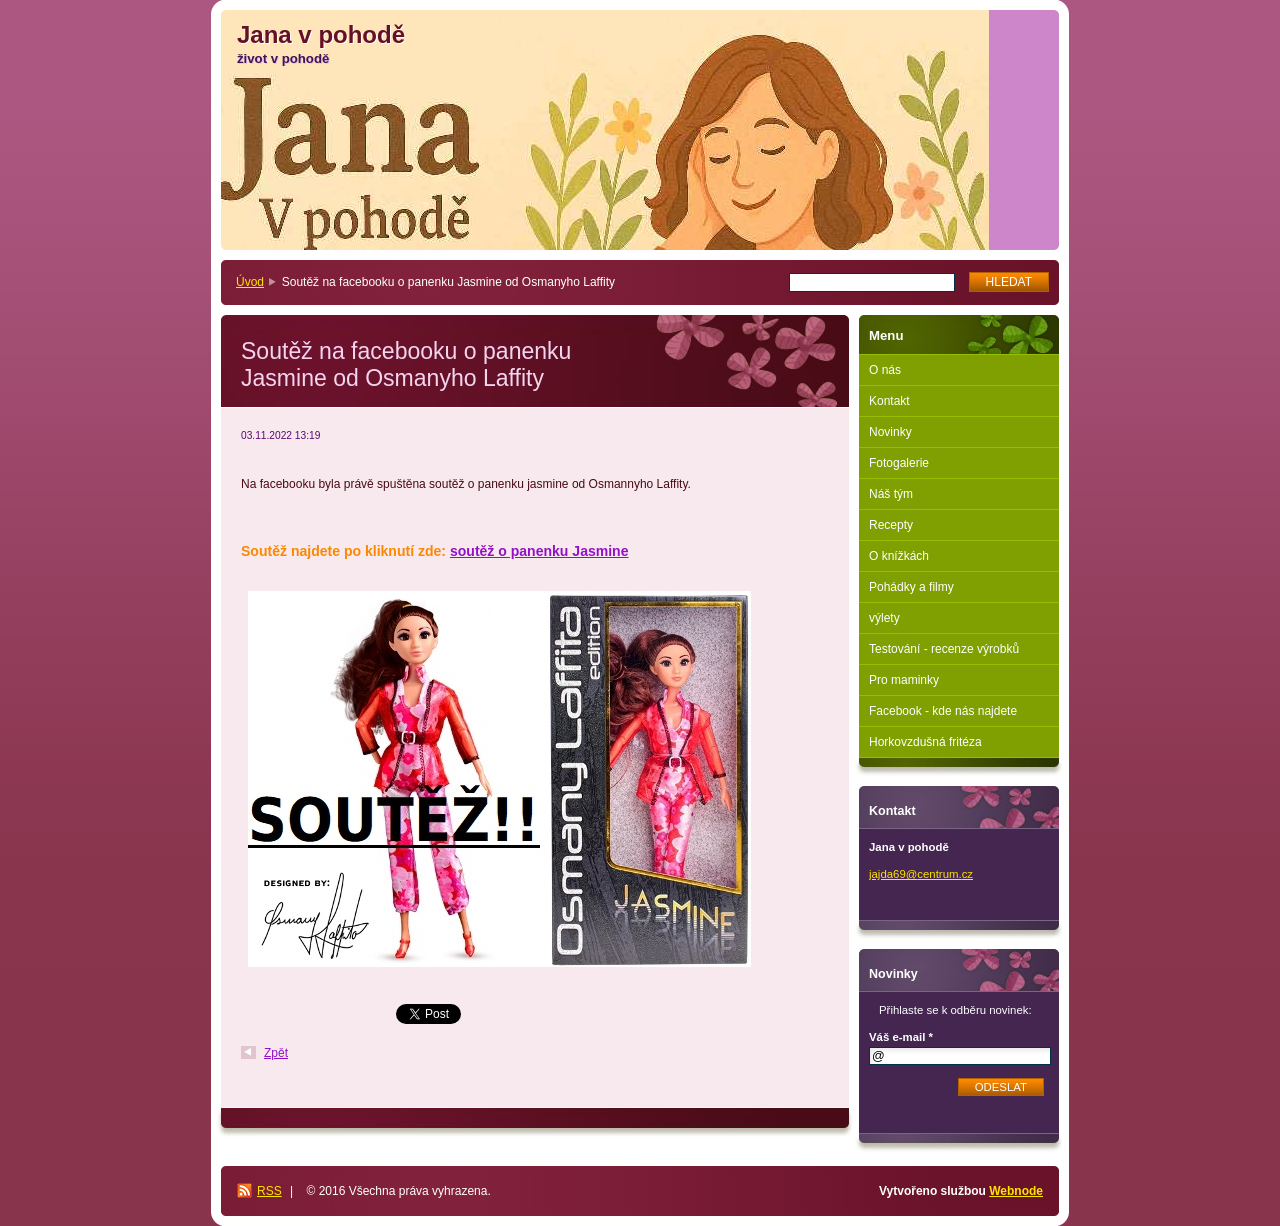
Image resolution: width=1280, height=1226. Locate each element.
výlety (884, 618)
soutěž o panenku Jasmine (539, 551)
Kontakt (889, 401)
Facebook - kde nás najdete (943, 711)
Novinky (890, 432)
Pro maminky (904, 680)
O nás (885, 370)
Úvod (250, 282)
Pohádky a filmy (911, 587)
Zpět (276, 1053)
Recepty (891, 525)
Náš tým (891, 494)
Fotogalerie (899, 463)
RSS (269, 1191)
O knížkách (899, 556)
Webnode (1016, 1191)
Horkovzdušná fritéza (925, 742)
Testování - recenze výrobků (944, 649)
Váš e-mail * (901, 1037)
